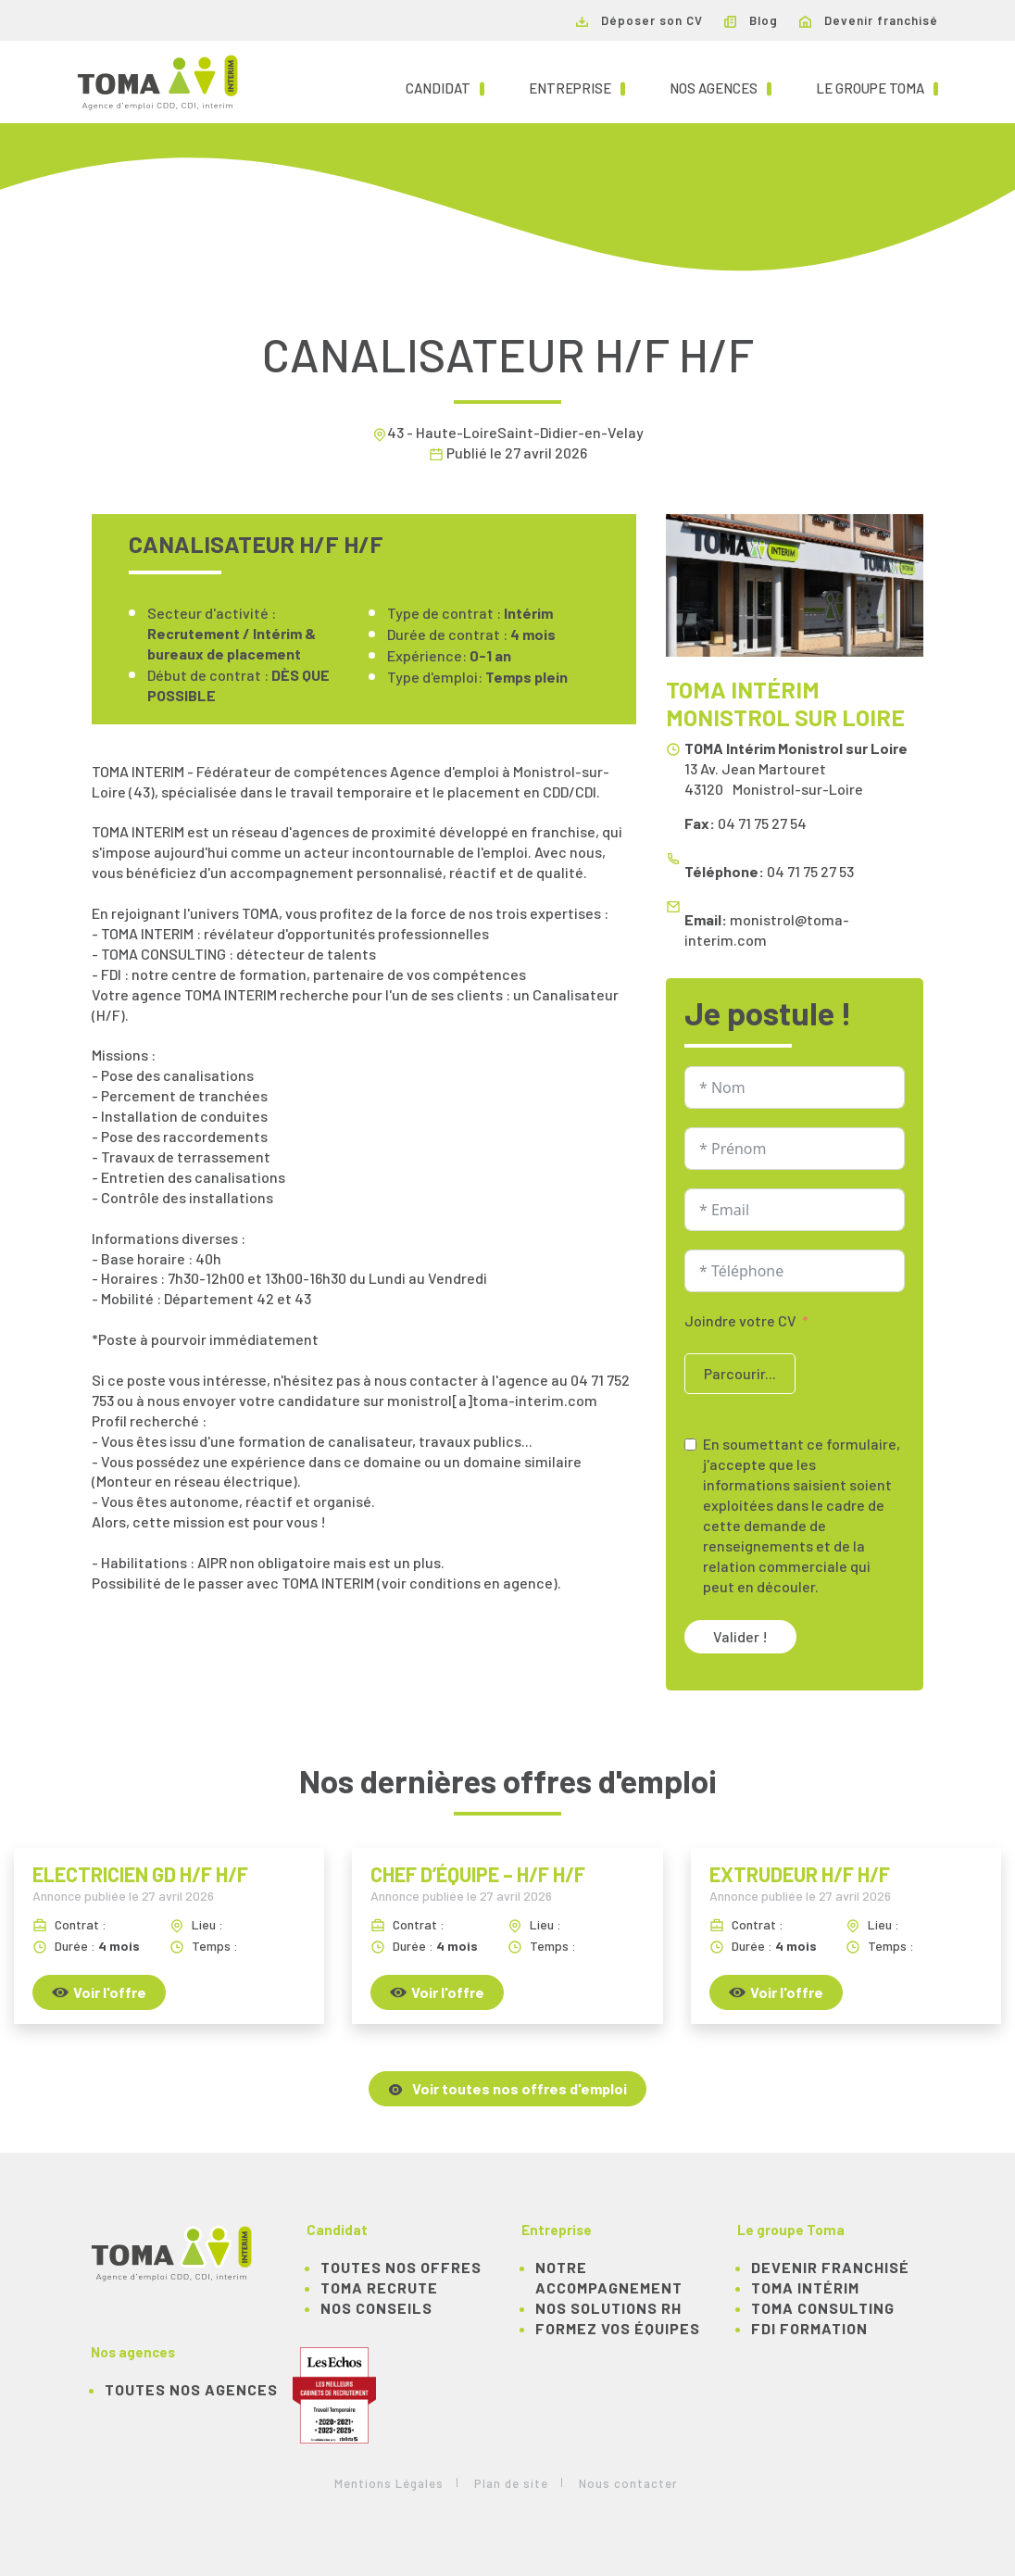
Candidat (445, 87)
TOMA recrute (379, 2287)
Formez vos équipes (617, 2328)
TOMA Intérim (805, 2287)
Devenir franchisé (868, 20)
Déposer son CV (639, 20)
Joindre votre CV (740, 1320)
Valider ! (740, 1636)
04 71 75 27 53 (810, 871)
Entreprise (577, 87)
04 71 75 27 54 (762, 823)
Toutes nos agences (191, 2389)
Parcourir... (740, 1373)
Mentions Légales (389, 2483)
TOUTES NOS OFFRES (401, 2267)
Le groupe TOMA (877, 87)
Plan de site (511, 2483)
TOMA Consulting (823, 2308)
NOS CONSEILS (376, 2308)
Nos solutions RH (608, 2308)
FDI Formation (809, 2328)
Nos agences (720, 87)
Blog (751, 20)
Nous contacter (628, 2483)
